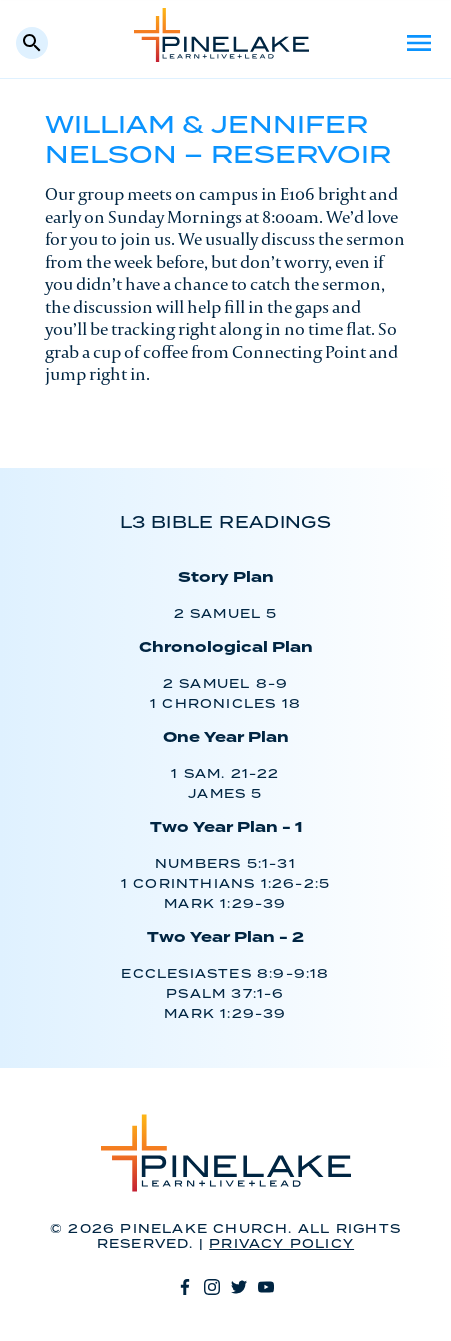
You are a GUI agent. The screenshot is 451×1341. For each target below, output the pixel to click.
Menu (419, 43)
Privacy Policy (281, 1244)
